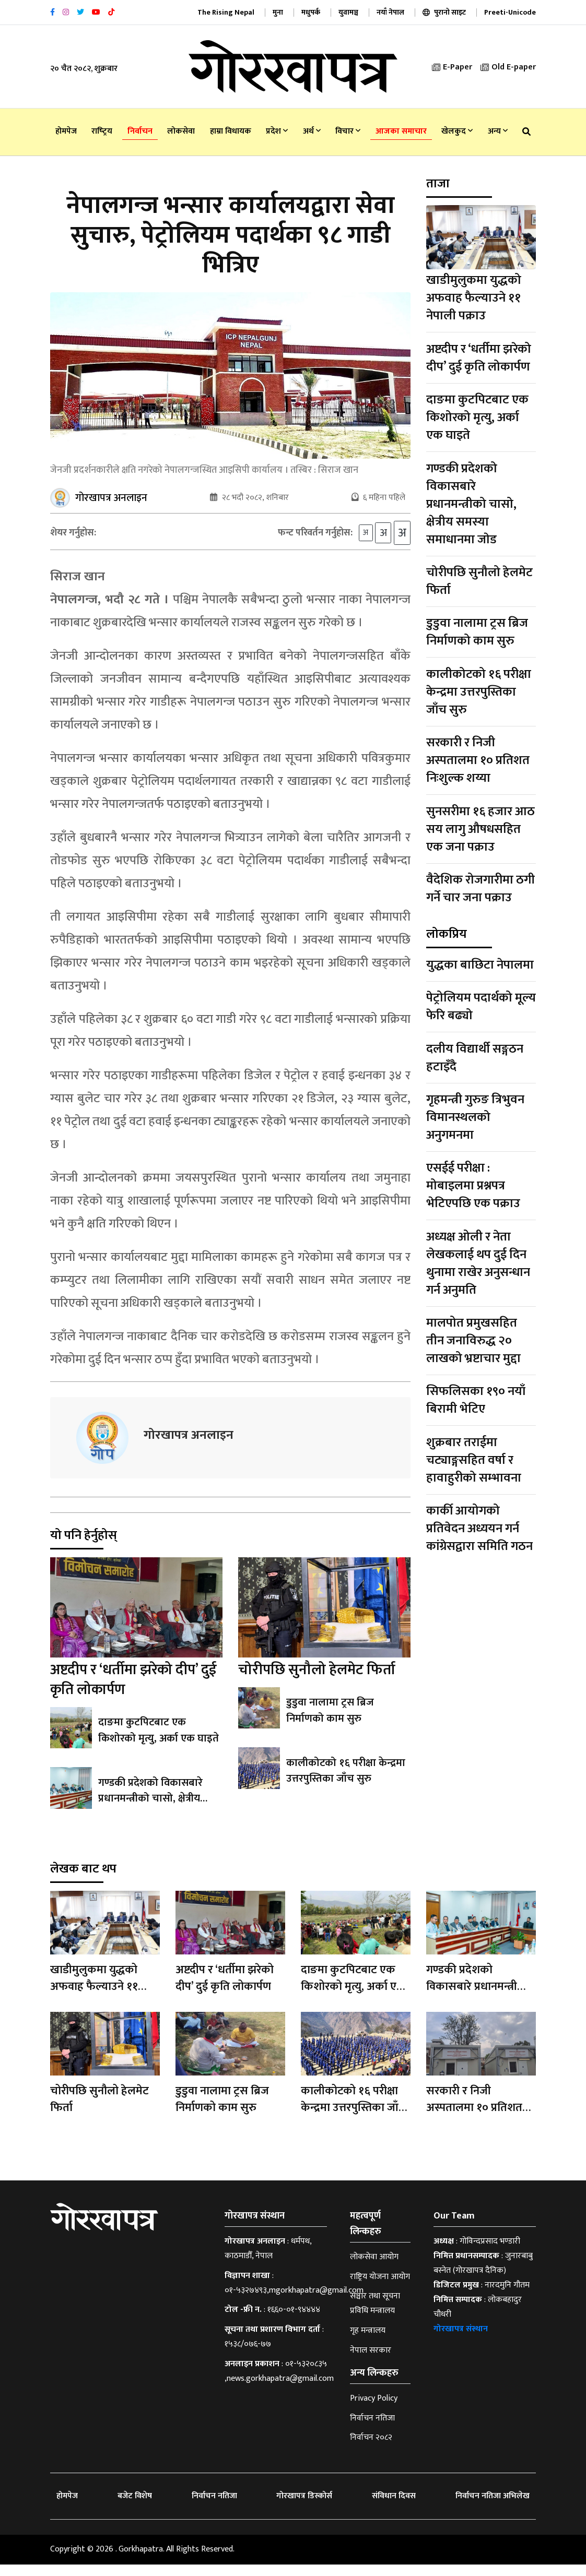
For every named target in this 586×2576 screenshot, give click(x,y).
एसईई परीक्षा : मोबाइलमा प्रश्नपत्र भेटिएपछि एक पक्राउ (473, 1186)
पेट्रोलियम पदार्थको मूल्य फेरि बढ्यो (481, 1006)
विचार (347, 131)
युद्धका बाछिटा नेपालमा (480, 965)
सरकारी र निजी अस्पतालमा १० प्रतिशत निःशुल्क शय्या (478, 760)
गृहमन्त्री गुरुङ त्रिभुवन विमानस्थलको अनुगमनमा (475, 1117)
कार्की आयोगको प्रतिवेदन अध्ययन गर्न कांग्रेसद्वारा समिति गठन (479, 1528)
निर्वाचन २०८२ (371, 2449)
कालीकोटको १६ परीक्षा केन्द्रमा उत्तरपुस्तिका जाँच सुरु (345, 1782)
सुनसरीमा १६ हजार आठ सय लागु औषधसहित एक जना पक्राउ (480, 829)
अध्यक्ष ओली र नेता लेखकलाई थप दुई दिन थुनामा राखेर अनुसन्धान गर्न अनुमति (478, 1263)
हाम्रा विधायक (230, 131)
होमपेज (66, 131)
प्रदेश (277, 131)
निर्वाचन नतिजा (372, 2430)
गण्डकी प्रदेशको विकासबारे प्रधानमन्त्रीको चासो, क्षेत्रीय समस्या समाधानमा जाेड (150, 1809)
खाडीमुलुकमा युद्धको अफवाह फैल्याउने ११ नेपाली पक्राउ (473, 298)
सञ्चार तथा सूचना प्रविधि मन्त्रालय (375, 2314)
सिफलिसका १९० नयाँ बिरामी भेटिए (475, 1400)
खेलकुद (457, 131)
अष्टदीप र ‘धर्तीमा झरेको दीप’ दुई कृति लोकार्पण (133, 1690)
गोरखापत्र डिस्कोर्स (304, 2507)
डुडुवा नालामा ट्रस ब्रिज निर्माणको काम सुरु (329, 1722)
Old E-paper (508, 67)
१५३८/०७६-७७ (248, 2355)
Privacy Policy (373, 2410)
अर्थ (312, 131)
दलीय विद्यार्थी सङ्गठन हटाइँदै (474, 1058)
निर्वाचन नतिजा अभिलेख (492, 2507)
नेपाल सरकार (370, 2362)
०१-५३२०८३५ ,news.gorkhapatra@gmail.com (279, 2382)
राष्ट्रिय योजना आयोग (380, 2288)
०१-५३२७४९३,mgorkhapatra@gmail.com (294, 2302)
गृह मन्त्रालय (367, 2342)
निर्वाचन (140, 131)
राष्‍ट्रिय (101, 131)
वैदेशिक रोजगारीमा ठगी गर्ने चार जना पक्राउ (480, 888)
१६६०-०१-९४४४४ (293, 2321)
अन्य (498, 131)
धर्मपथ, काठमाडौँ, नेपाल (268, 2260)
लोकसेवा (181, 131)
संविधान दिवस (394, 2507)
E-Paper (452, 67)
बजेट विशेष (135, 2507)
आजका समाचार (401, 131)
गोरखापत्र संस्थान (460, 2340)
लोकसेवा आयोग (374, 2268)
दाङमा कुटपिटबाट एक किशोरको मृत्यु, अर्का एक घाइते (157, 1742)
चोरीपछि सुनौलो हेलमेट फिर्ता (316, 1680)
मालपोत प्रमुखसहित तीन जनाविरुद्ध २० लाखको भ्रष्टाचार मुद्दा (473, 1341)
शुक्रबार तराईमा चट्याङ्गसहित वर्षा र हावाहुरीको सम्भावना (473, 1460)
